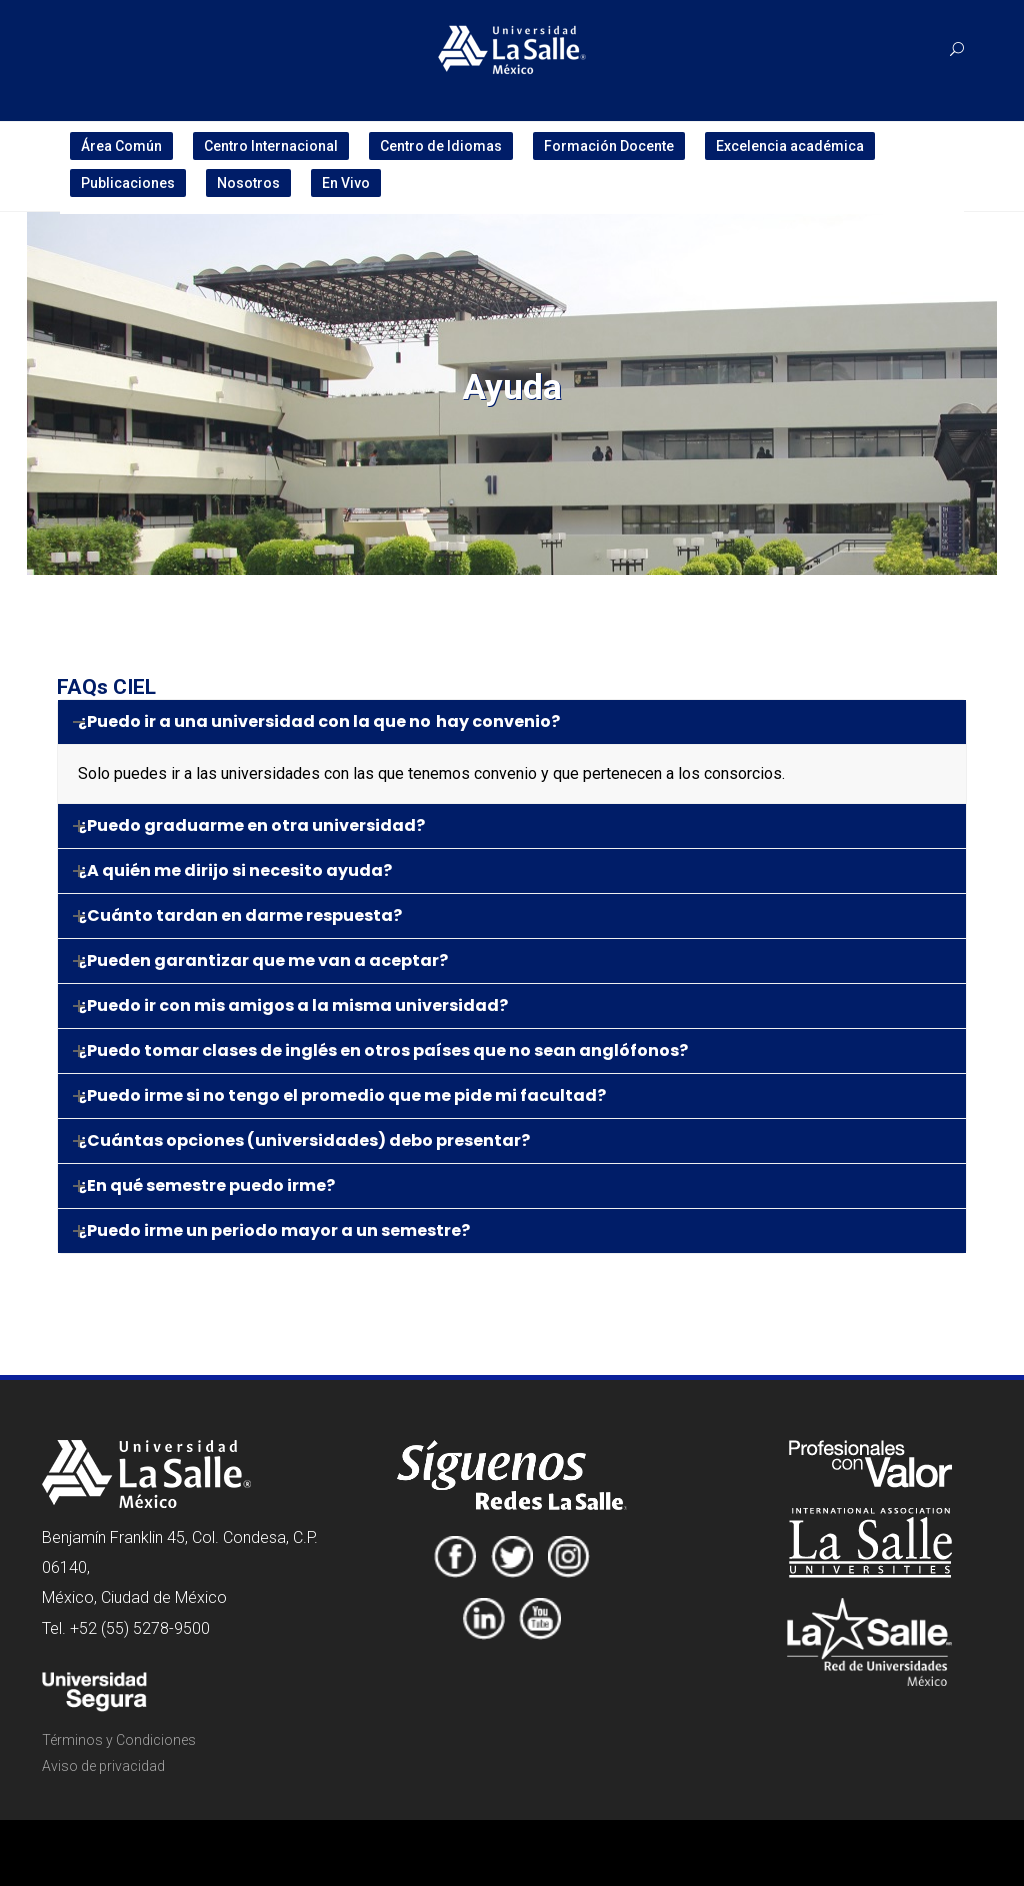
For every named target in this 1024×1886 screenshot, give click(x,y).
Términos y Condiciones (119, 1740)
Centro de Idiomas (441, 146)
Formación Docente (609, 146)
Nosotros (248, 183)
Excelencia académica (790, 146)
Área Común (121, 146)
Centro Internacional (271, 146)
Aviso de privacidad (103, 1766)
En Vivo (346, 183)
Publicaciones (128, 183)
